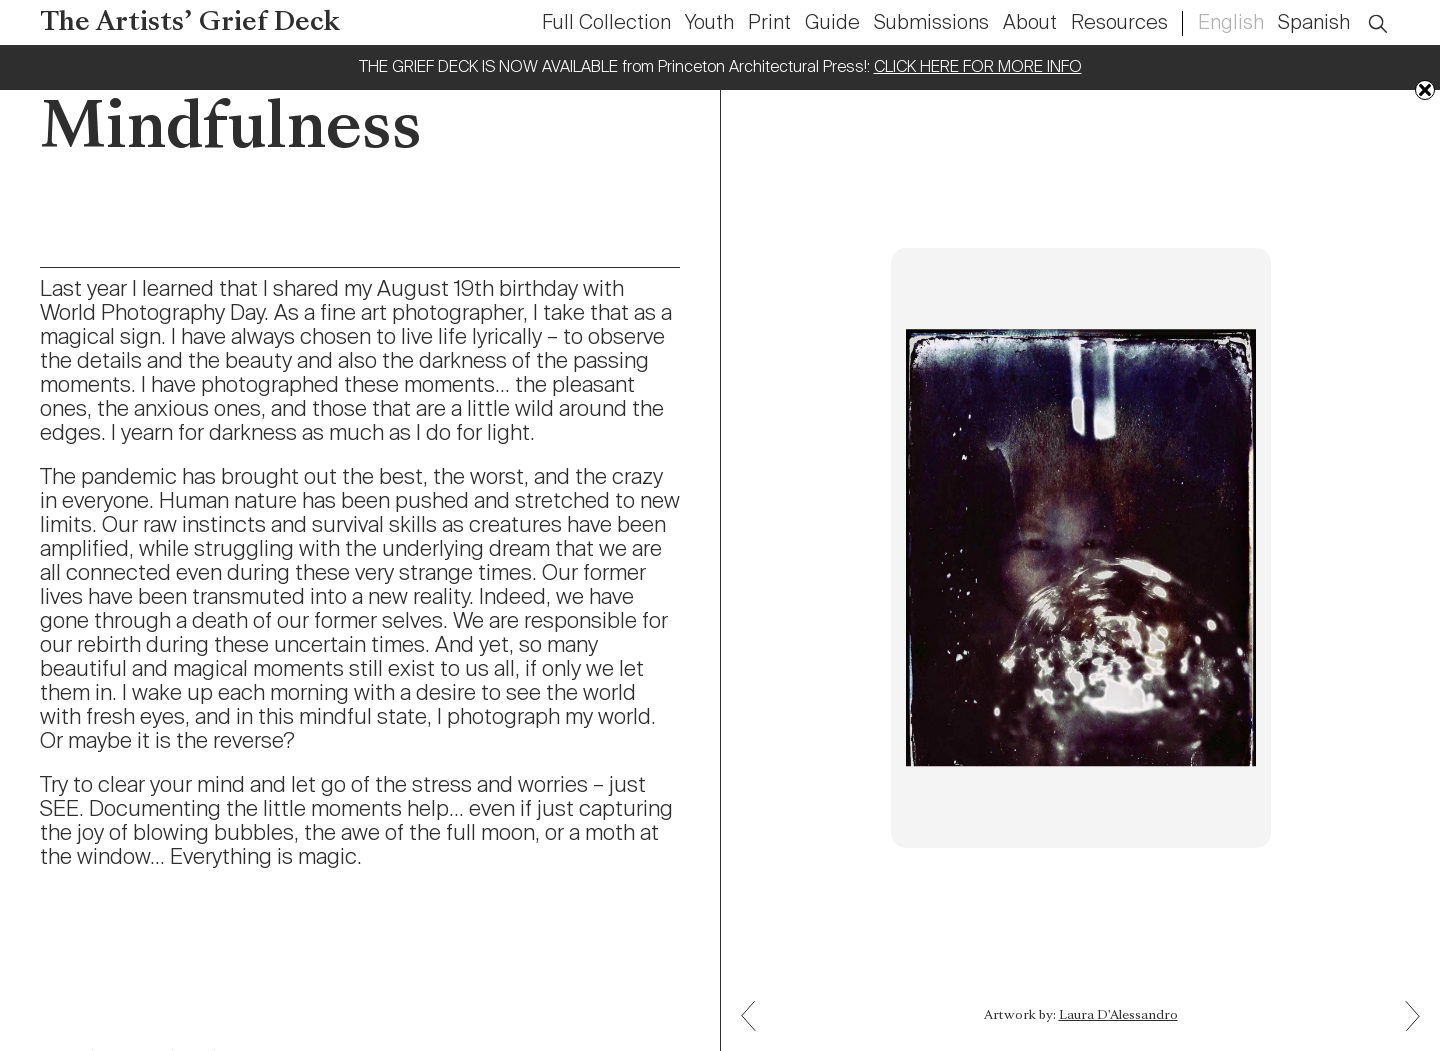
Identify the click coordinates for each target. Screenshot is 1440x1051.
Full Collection (606, 24)
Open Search (1391, 12)
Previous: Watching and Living (1405, 1030)
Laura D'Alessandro (1118, 1016)
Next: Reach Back (756, 1001)
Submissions (931, 24)
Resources (1119, 24)
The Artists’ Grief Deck (190, 23)
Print (769, 24)
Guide (832, 24)
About (1030, 24)
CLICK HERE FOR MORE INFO (978, 68)
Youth (709, 24)
